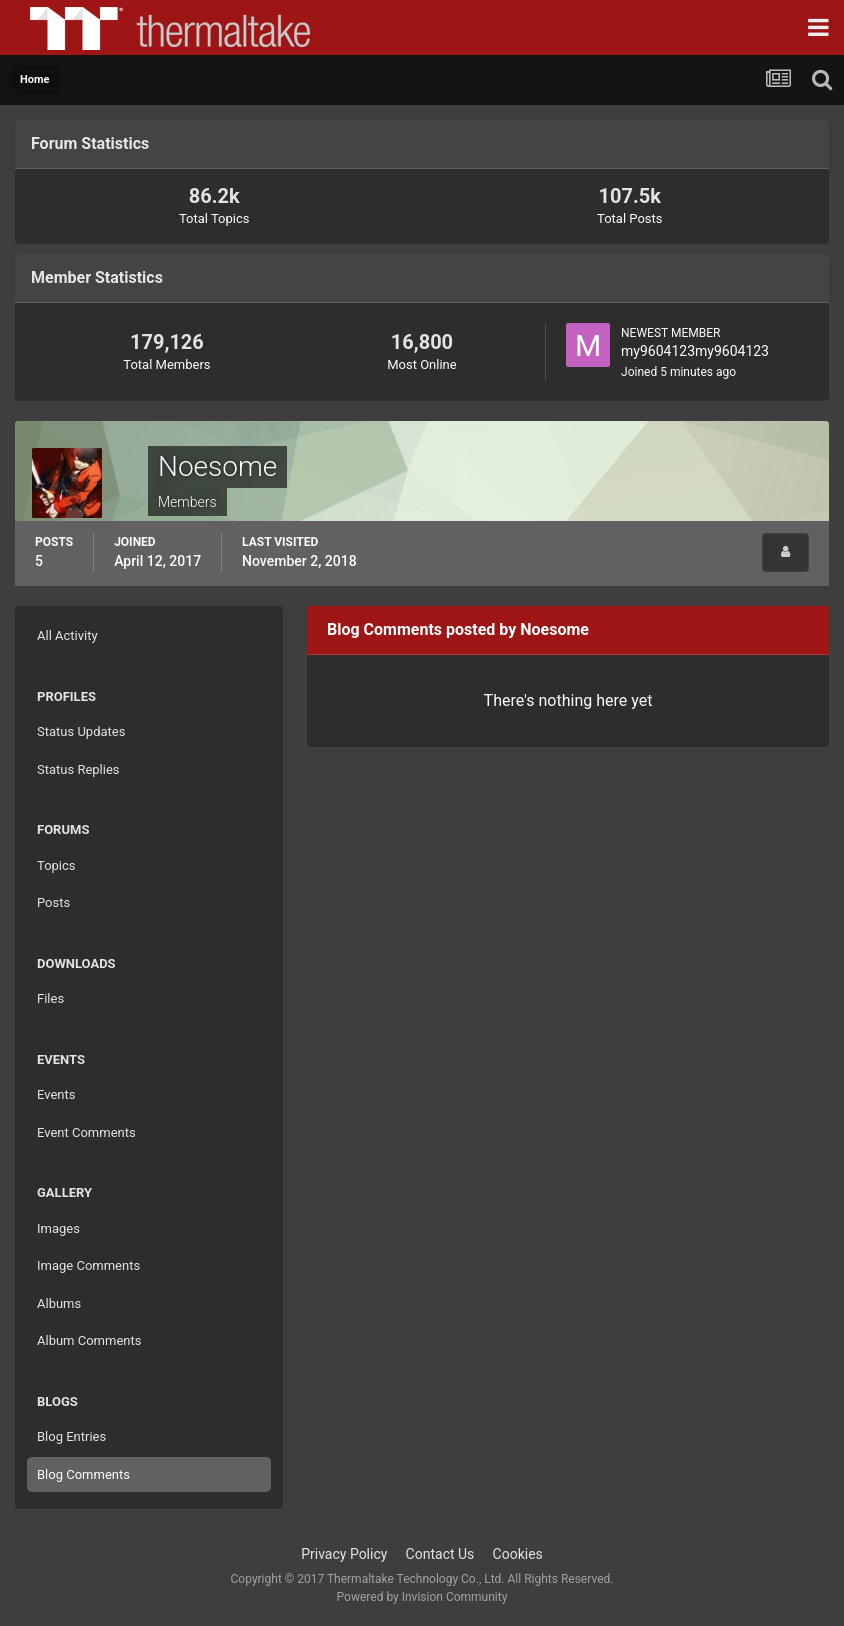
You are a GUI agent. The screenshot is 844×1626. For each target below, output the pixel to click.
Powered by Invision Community (422, 1597)
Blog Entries (71, 1436)
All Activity (67, 635)
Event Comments (86, 1132)
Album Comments (89, 1340)
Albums (59, 1303)
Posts (53, 902)
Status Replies (78, 769)
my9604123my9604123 (695, 351)
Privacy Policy (344, 1554)
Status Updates (81, 731)
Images (58, 1228)
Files (50, 998)
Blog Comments (83, 1474)
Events (56, 1094)
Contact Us (440, 1554)
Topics (56, 865)
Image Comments (88, 1265)
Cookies (518, 1554)
